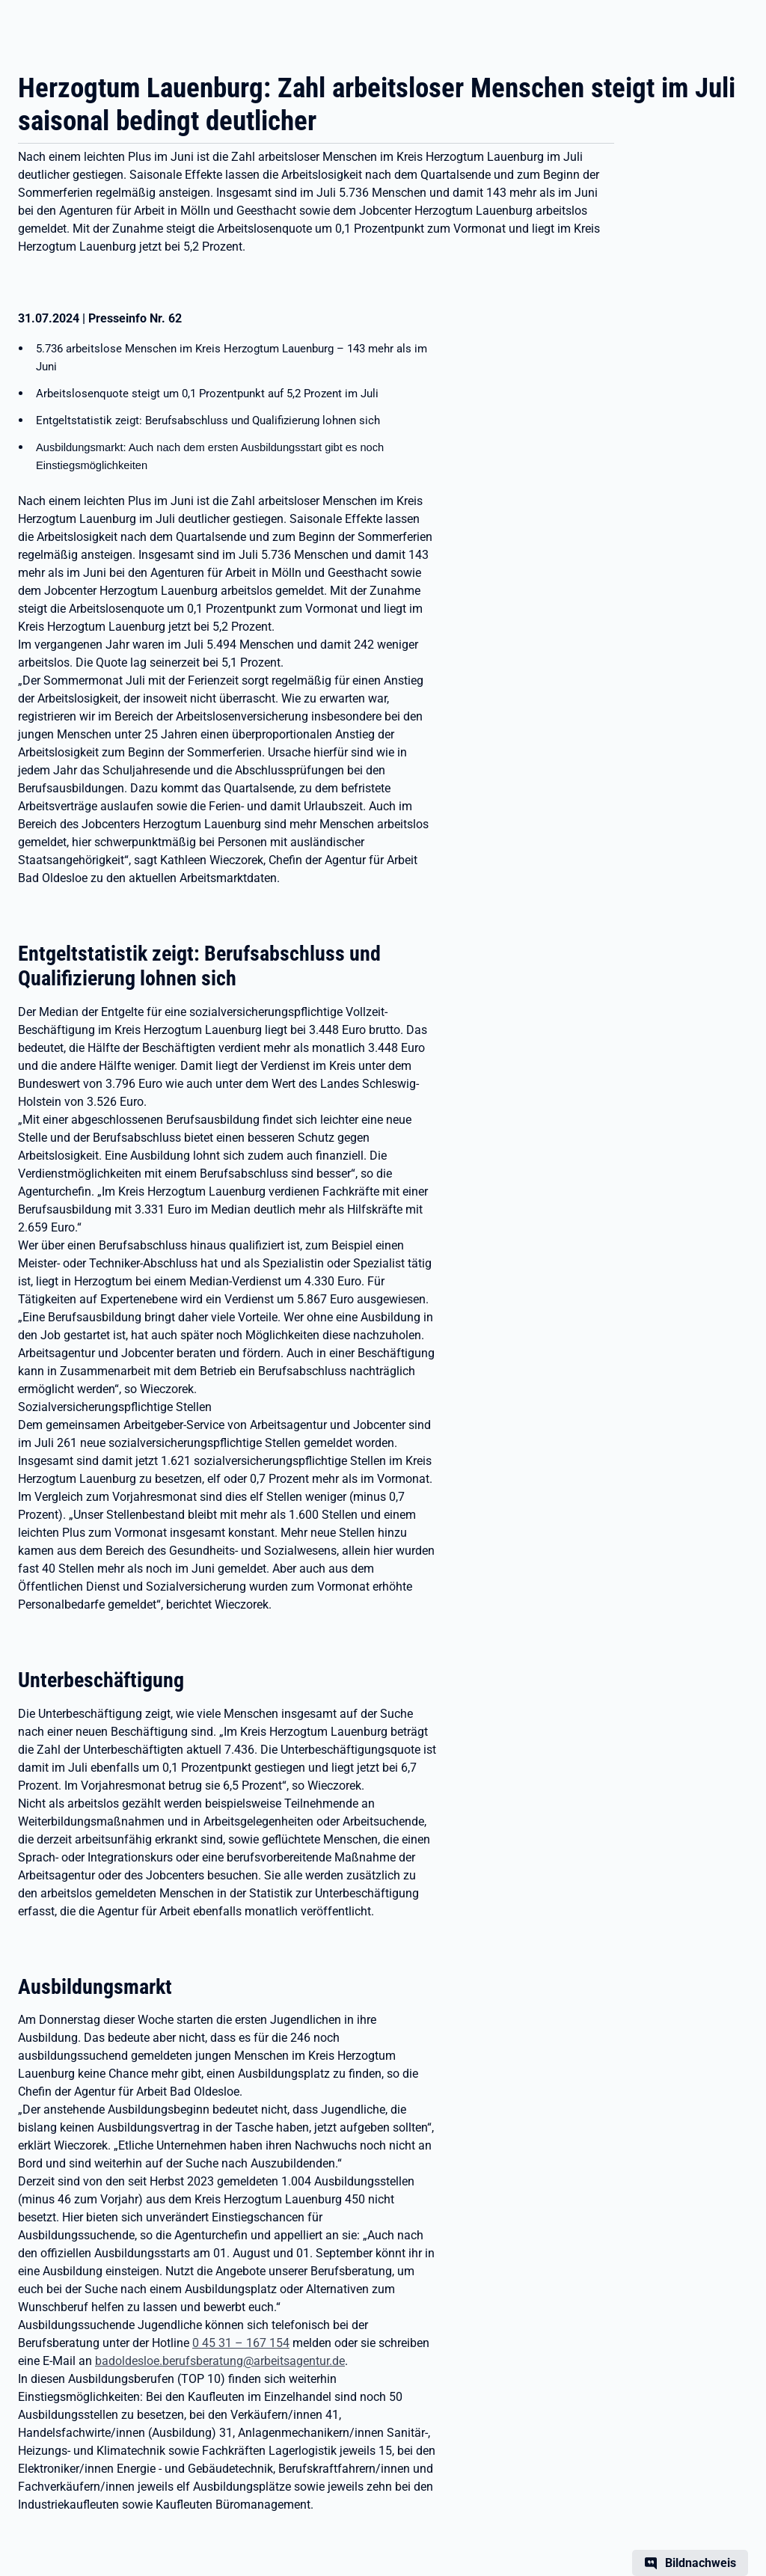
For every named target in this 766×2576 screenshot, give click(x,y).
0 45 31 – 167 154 (240, 2343)
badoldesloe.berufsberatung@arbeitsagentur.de (220, 2361)
